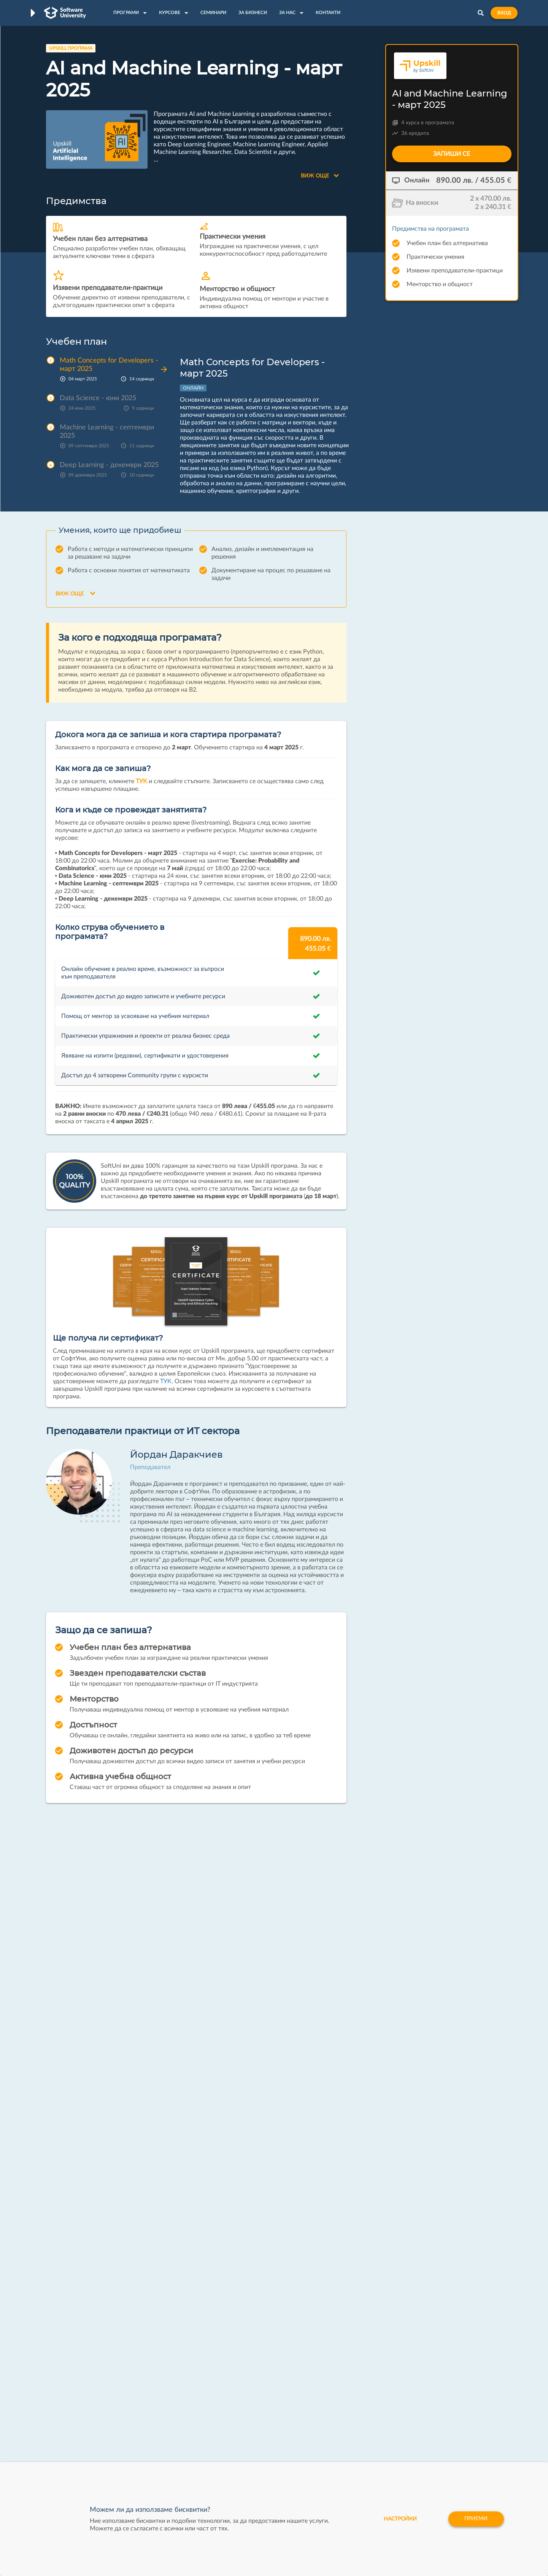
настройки (399, 2519)
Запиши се (451, 154)
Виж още (320, 176)
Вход (504, 13)
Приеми (476, 2519)
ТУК (141, 781)
